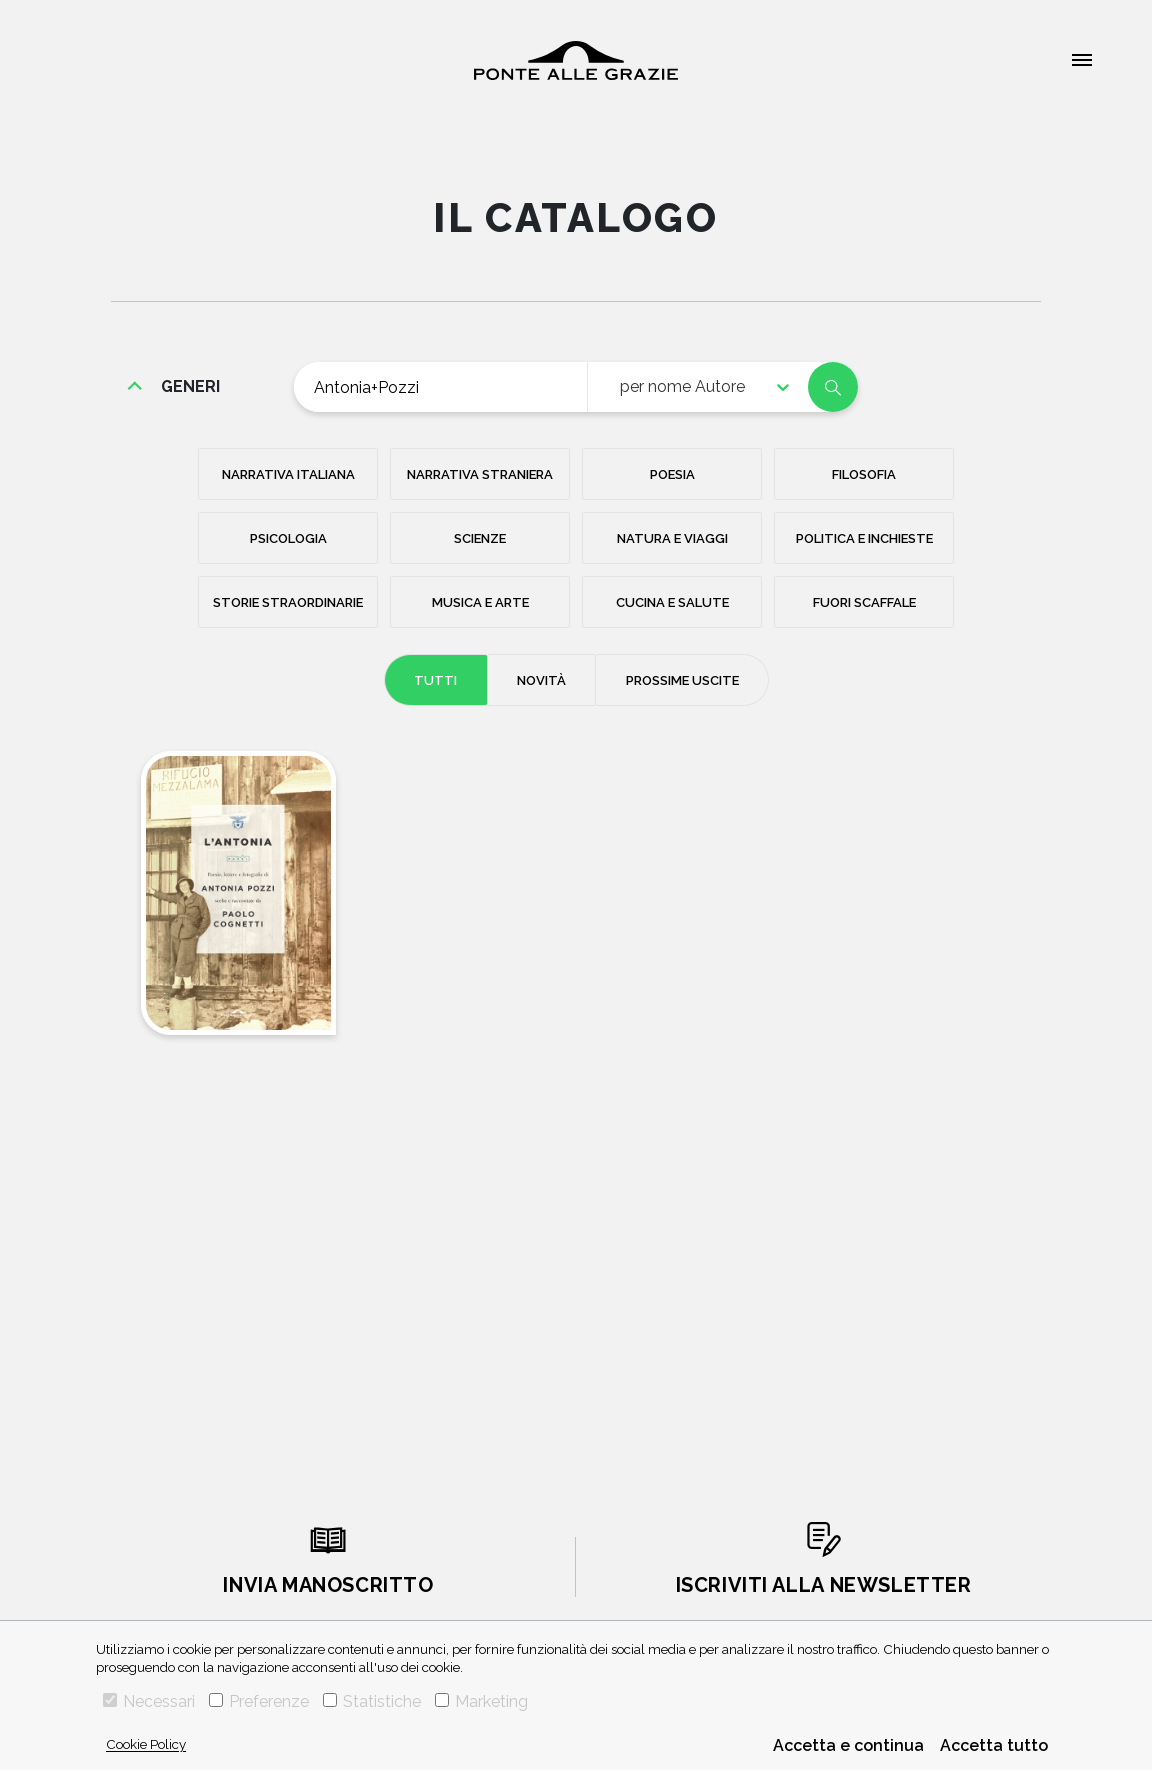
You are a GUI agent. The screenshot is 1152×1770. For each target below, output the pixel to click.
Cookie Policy (146, 1744)
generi (190, 386)
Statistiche (372, 1701)
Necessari (149, 1701)
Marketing (481, 1701)
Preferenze (259, 1701)
